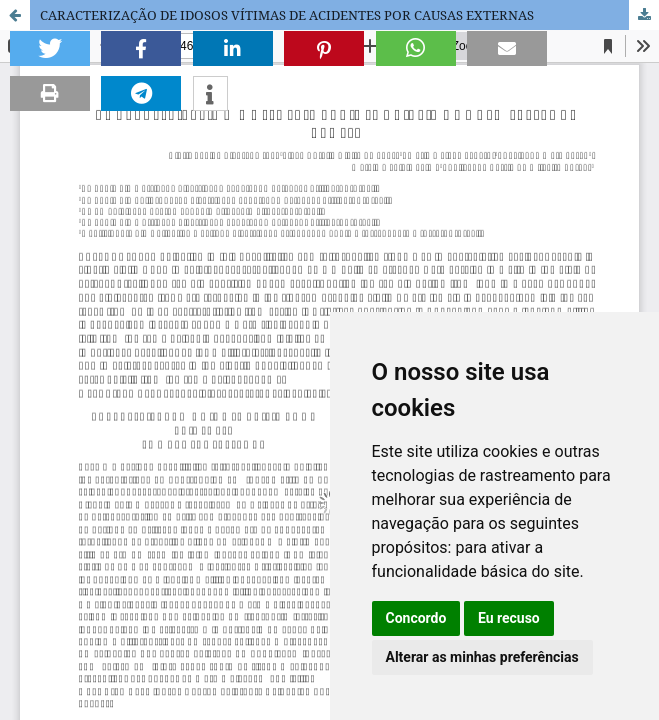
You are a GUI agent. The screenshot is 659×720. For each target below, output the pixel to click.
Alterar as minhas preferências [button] (482, 657)
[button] (50, 48)
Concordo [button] (416, 618)
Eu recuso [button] (509, 618)
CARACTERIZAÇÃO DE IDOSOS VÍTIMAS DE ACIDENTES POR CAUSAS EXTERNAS (287, 15)
